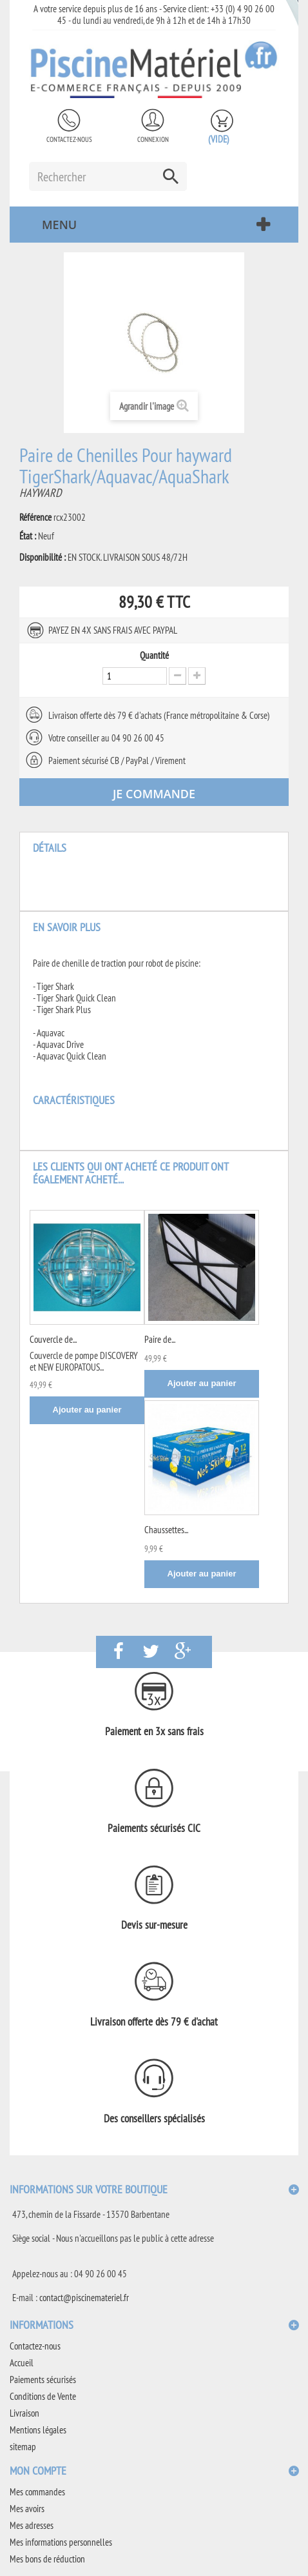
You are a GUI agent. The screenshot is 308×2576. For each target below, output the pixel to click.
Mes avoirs (27, 2508)
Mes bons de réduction (47, 2559)
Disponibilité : (42, 557)
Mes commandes (37, 2492)
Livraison (24, 2413)
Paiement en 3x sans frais (154, 1731)
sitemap (23, 2446)
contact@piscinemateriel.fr (84, 2297)
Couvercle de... (53, 1339)
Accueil (22, 2363)
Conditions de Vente (43, 2396)
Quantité (154, 655)
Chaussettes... (166, 1530)
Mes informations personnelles (61, 2542)
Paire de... (159, 1339)
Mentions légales (38, 2430)
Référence (35, 517)
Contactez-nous (69, 139)
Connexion (153, 139)
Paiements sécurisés (43, 2379)
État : (27, 536)
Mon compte (38, 2470)
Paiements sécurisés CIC (154, 1828)
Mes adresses (31, 2525)
